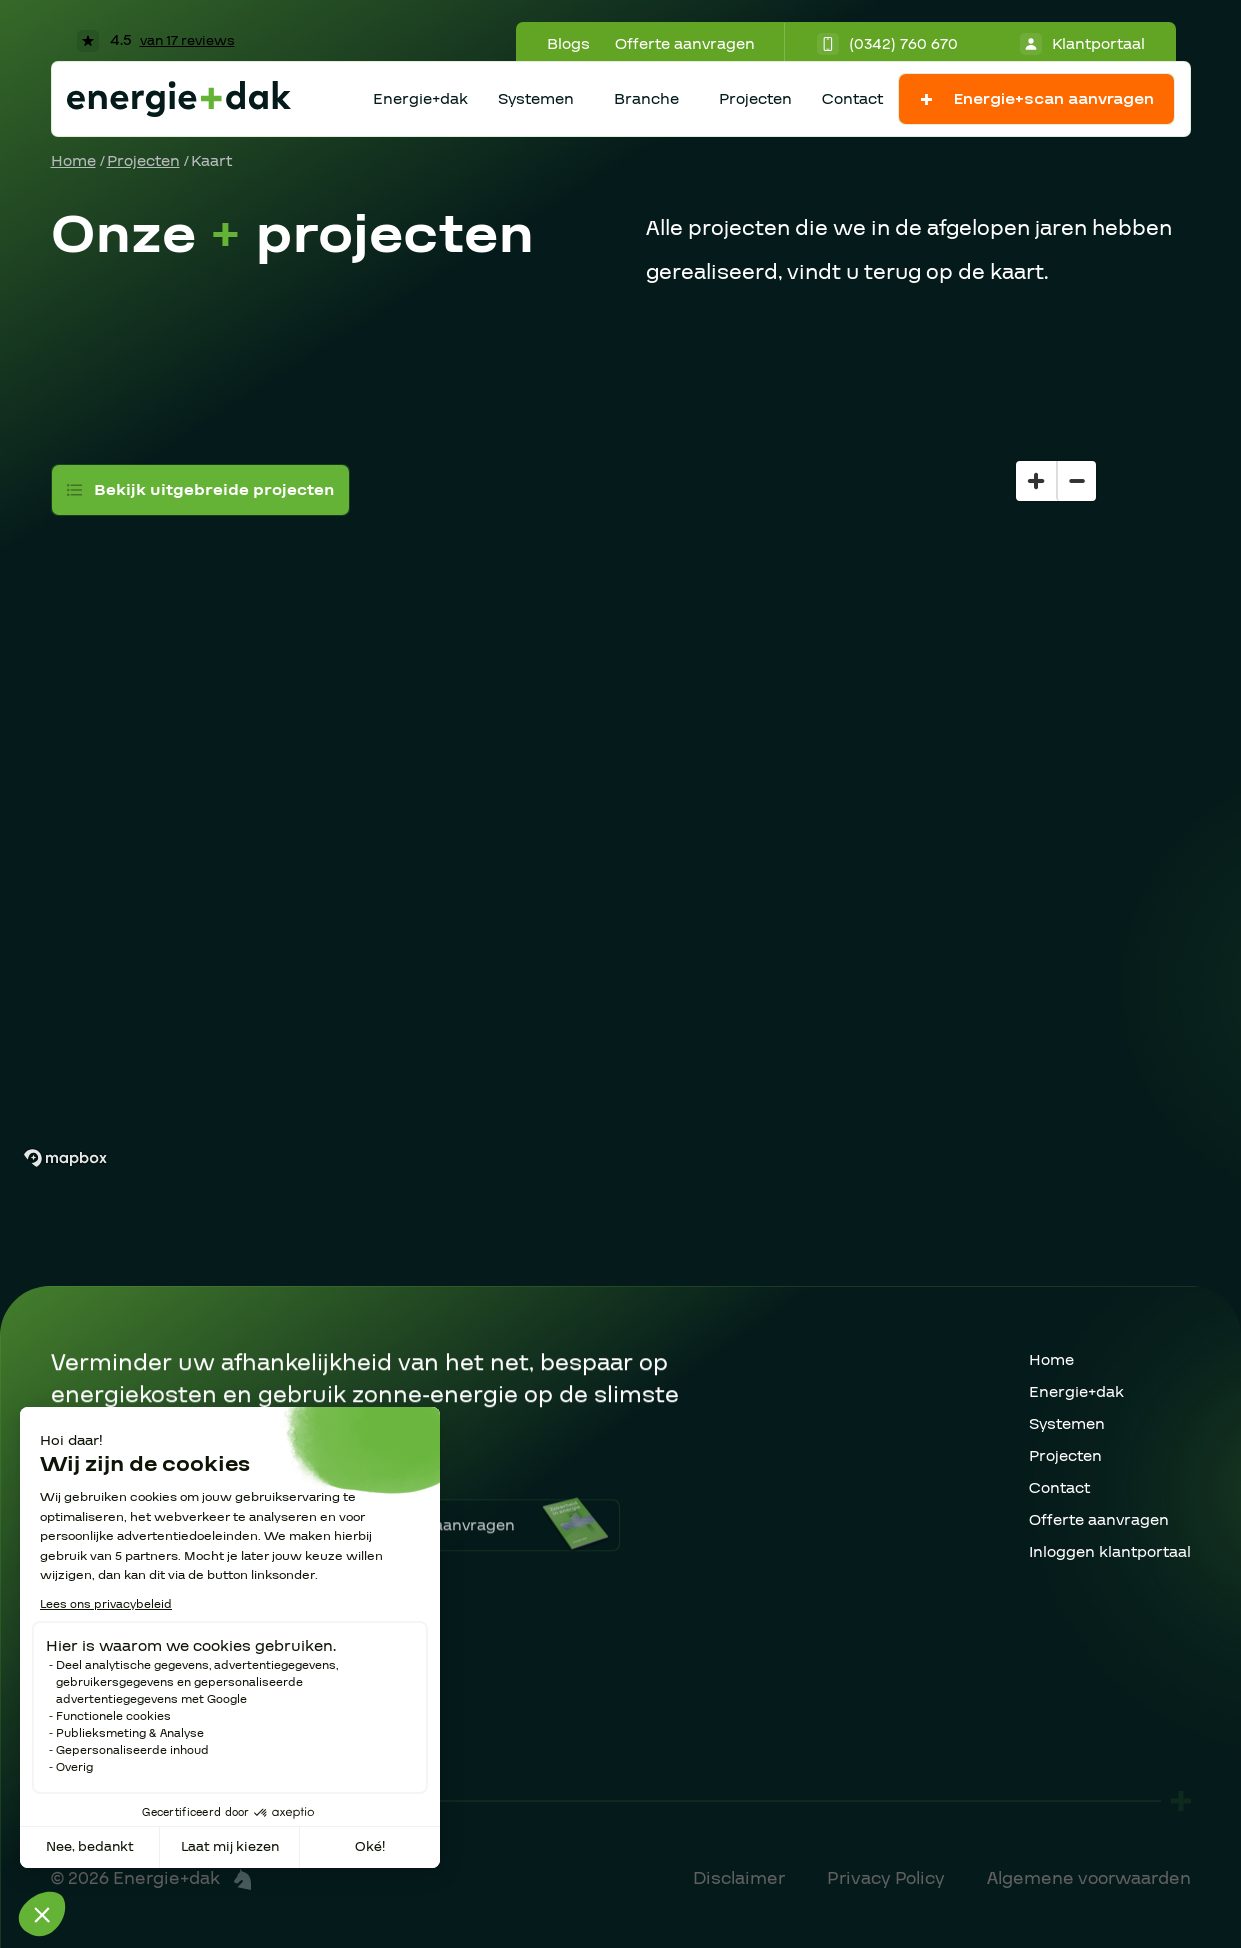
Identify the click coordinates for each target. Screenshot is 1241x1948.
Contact (852, 99)
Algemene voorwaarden (1089, 1878)
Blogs (568, 44)
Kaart (211, 161)
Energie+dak (420, 99)
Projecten (755, 99)
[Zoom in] (1036, 481)
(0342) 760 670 (887, 44)
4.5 (156, 40)
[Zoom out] (1076, 481)
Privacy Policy (886, 1878)
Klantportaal (1082, 44)
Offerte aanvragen (685, 44)
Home (73, 161)
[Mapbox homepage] (65, 1158)
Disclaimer (739, 1878)
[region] (620, 774)
